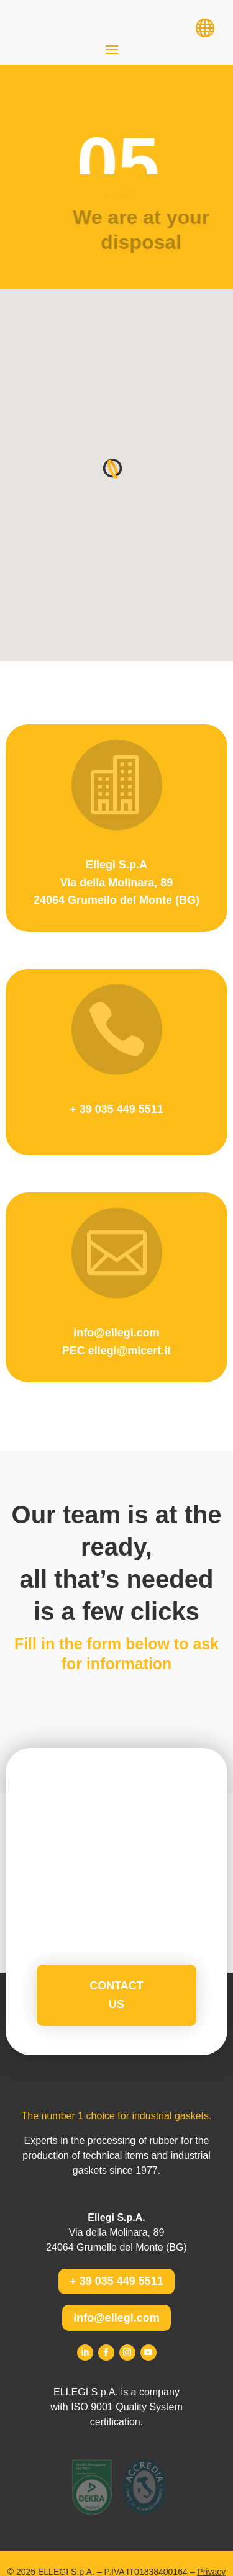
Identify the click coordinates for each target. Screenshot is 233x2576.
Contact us (116, 1995)
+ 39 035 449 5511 (116, 2281)
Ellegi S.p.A (116, 864)
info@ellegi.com (116, 2318)
